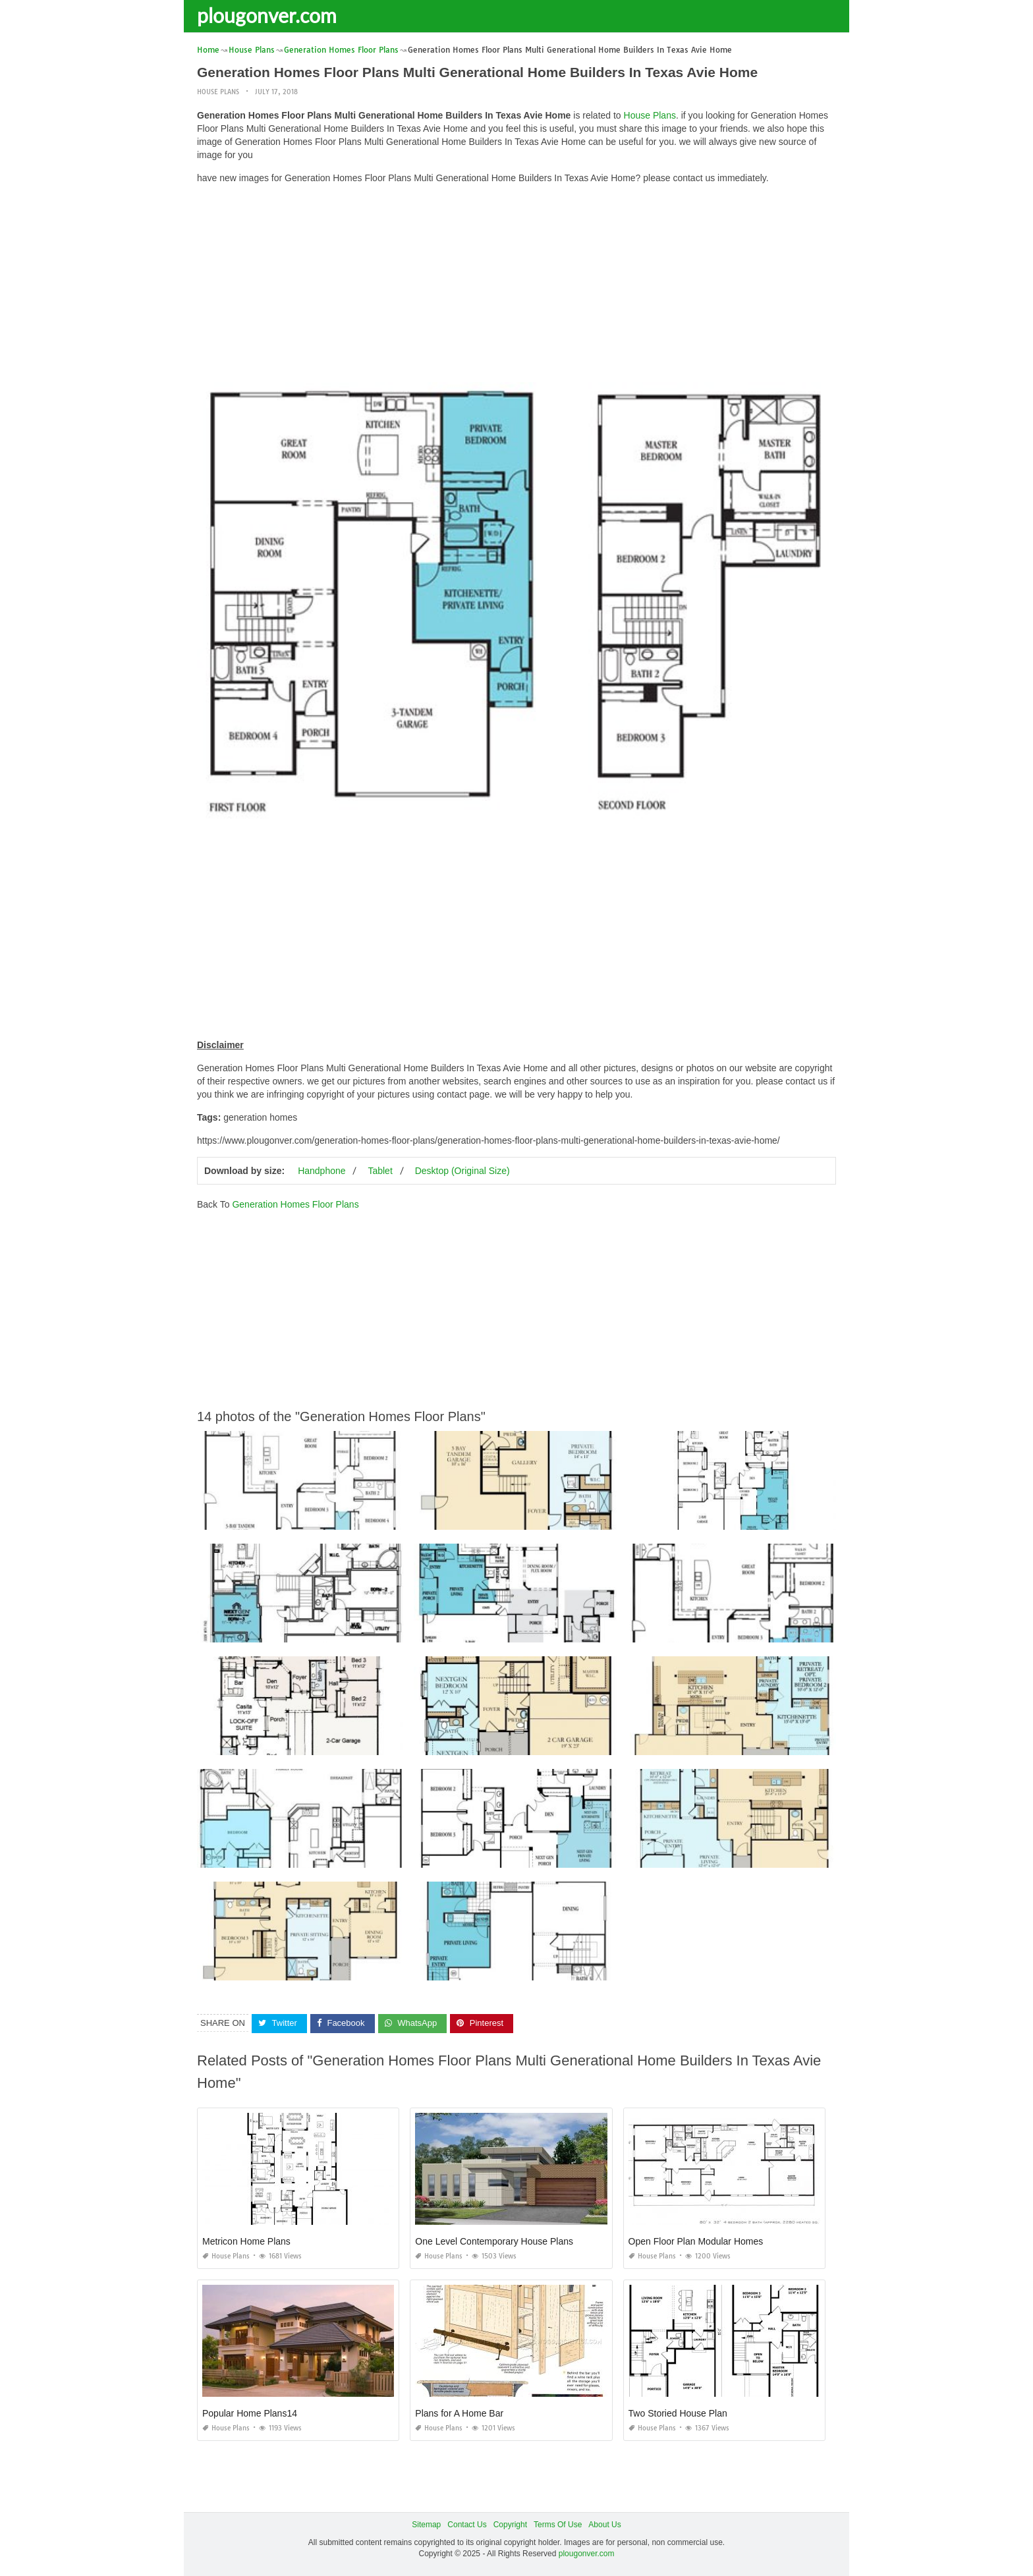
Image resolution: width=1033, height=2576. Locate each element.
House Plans (218, 92)
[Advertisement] (516, 286)
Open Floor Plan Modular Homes (696, 2240)
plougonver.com (267, 15)
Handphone (321, 1170)
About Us (604, 2524)
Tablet (380, 1170)
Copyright (510, 2524)
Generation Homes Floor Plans (295, 1204)
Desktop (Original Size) (462, 1170)
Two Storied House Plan (677, 2412)
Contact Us (466, 2524)
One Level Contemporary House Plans (494, 2240)
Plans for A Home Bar (459, 2412)
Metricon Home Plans (246, 2240)
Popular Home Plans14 (249, 2412)
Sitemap (426, 2524)
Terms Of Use (558, 2524)
